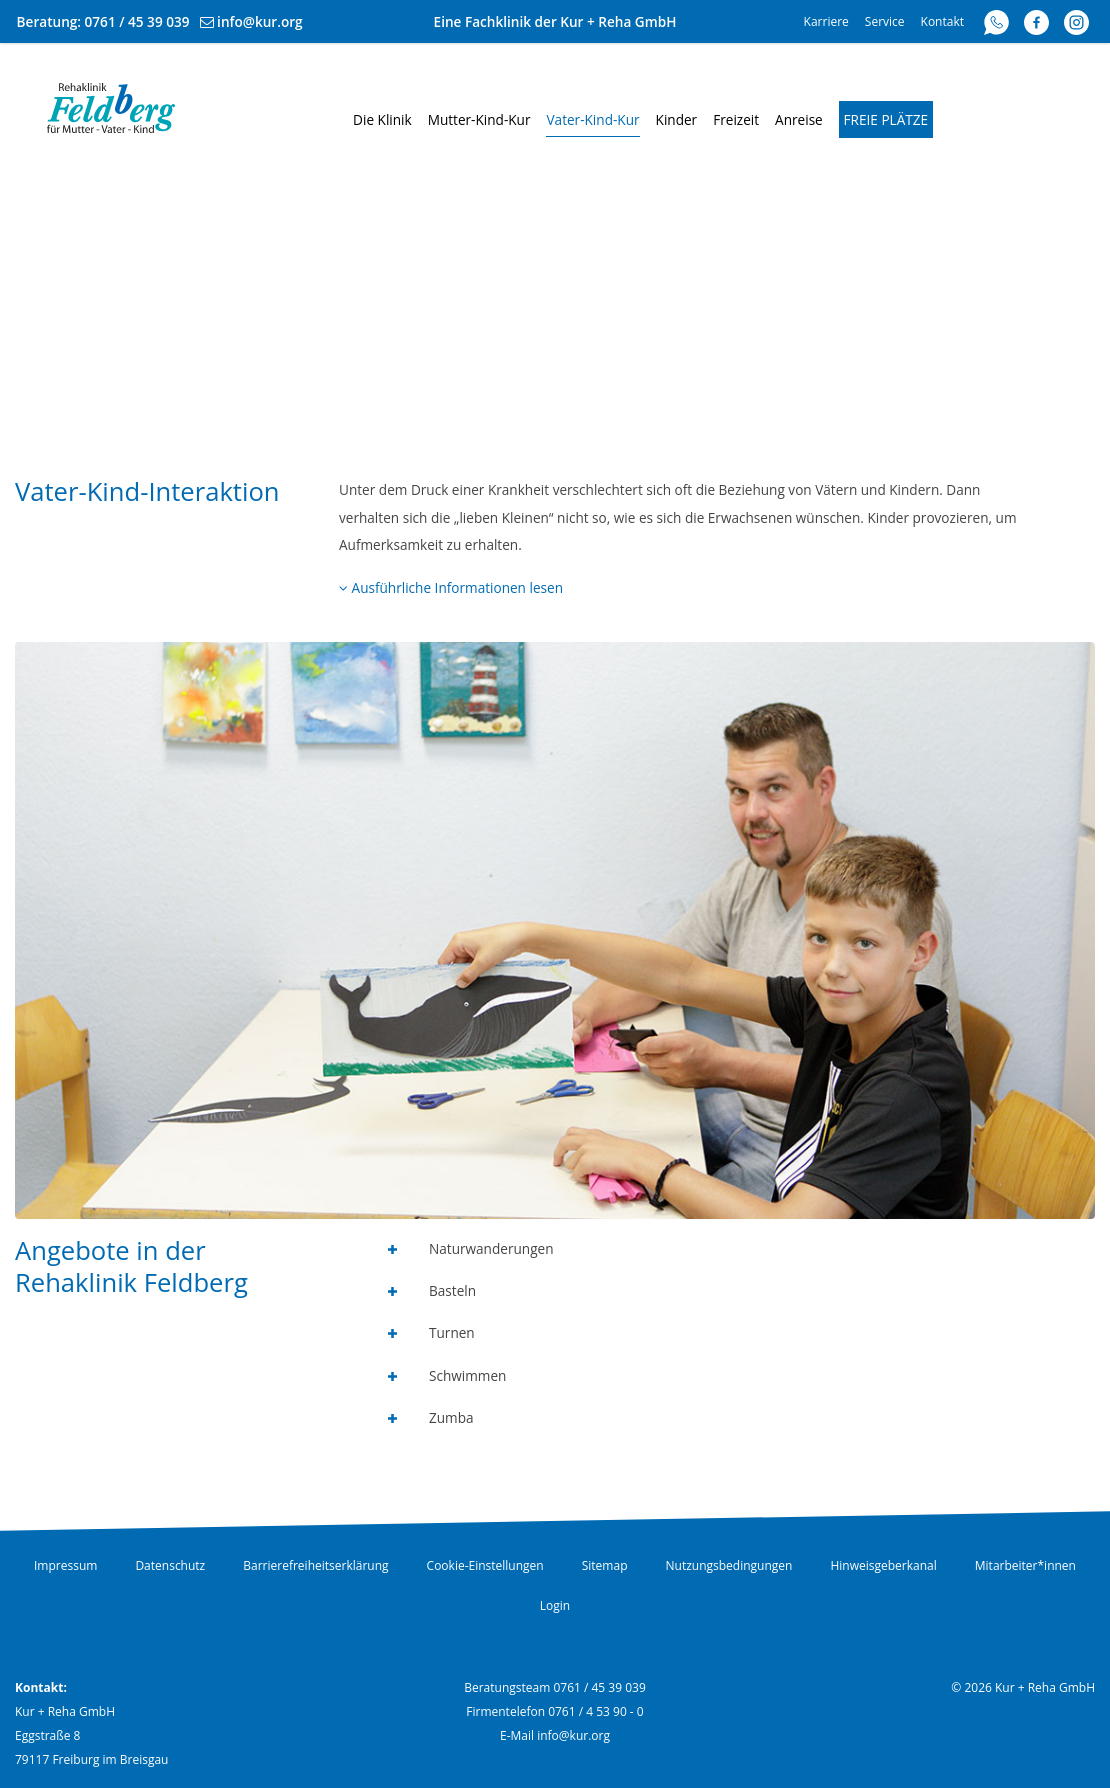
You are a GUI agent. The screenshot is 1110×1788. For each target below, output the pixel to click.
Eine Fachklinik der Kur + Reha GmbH (555, 21)
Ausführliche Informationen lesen (451, 587)
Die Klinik (382, 119)
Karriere (826, 21)
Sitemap (605, 1565)
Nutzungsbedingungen (729, 1565)
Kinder (677, 119)
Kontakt (942, 21)
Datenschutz (170, 1565)
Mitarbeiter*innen (1025, 1565)
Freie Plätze (886, 119)
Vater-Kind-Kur (592, 119)
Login (555, 1605)
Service (885, 21)
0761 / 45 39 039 (137, 21)
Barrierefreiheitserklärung (315, 1565)
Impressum (65, 1565)
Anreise (799, 119)
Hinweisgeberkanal (883, 1565)
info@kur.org (260, 21)
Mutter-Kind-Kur (479, 119)
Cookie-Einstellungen (485, 1565)
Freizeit (736, 119)
